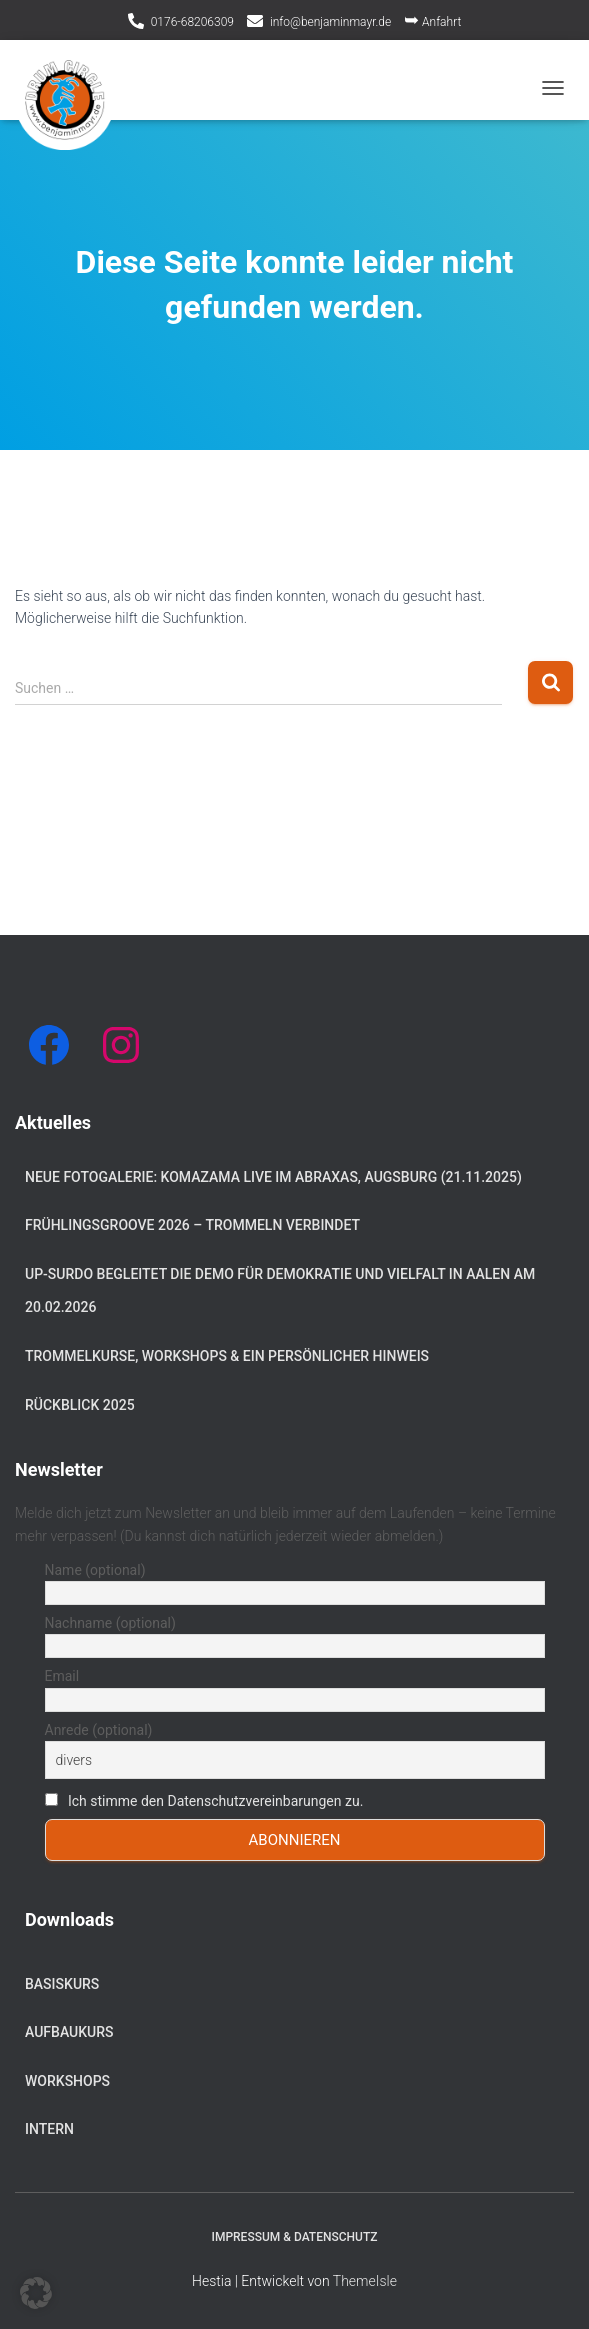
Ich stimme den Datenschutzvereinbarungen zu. (215, 1801)
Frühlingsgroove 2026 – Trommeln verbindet (192, 1225)
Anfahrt (432, 19)
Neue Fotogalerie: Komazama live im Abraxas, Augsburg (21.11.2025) (273, 1177)
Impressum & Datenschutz (295, 2237)
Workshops (67, 2081)
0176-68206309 (192, 22)
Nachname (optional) (110, 1623)
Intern (49, 2129)
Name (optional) (95, 1570)
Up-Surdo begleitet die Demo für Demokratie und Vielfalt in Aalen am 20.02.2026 (280, 1291)
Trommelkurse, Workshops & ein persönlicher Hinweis (227, 1356)
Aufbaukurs (69, 2032)
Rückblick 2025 (80, 1405)
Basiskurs (62, 1984)
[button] (36, 2293)
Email (62, 1676)
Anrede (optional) (99, 1730)
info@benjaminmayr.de (330, 22)
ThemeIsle (365, 2281)
